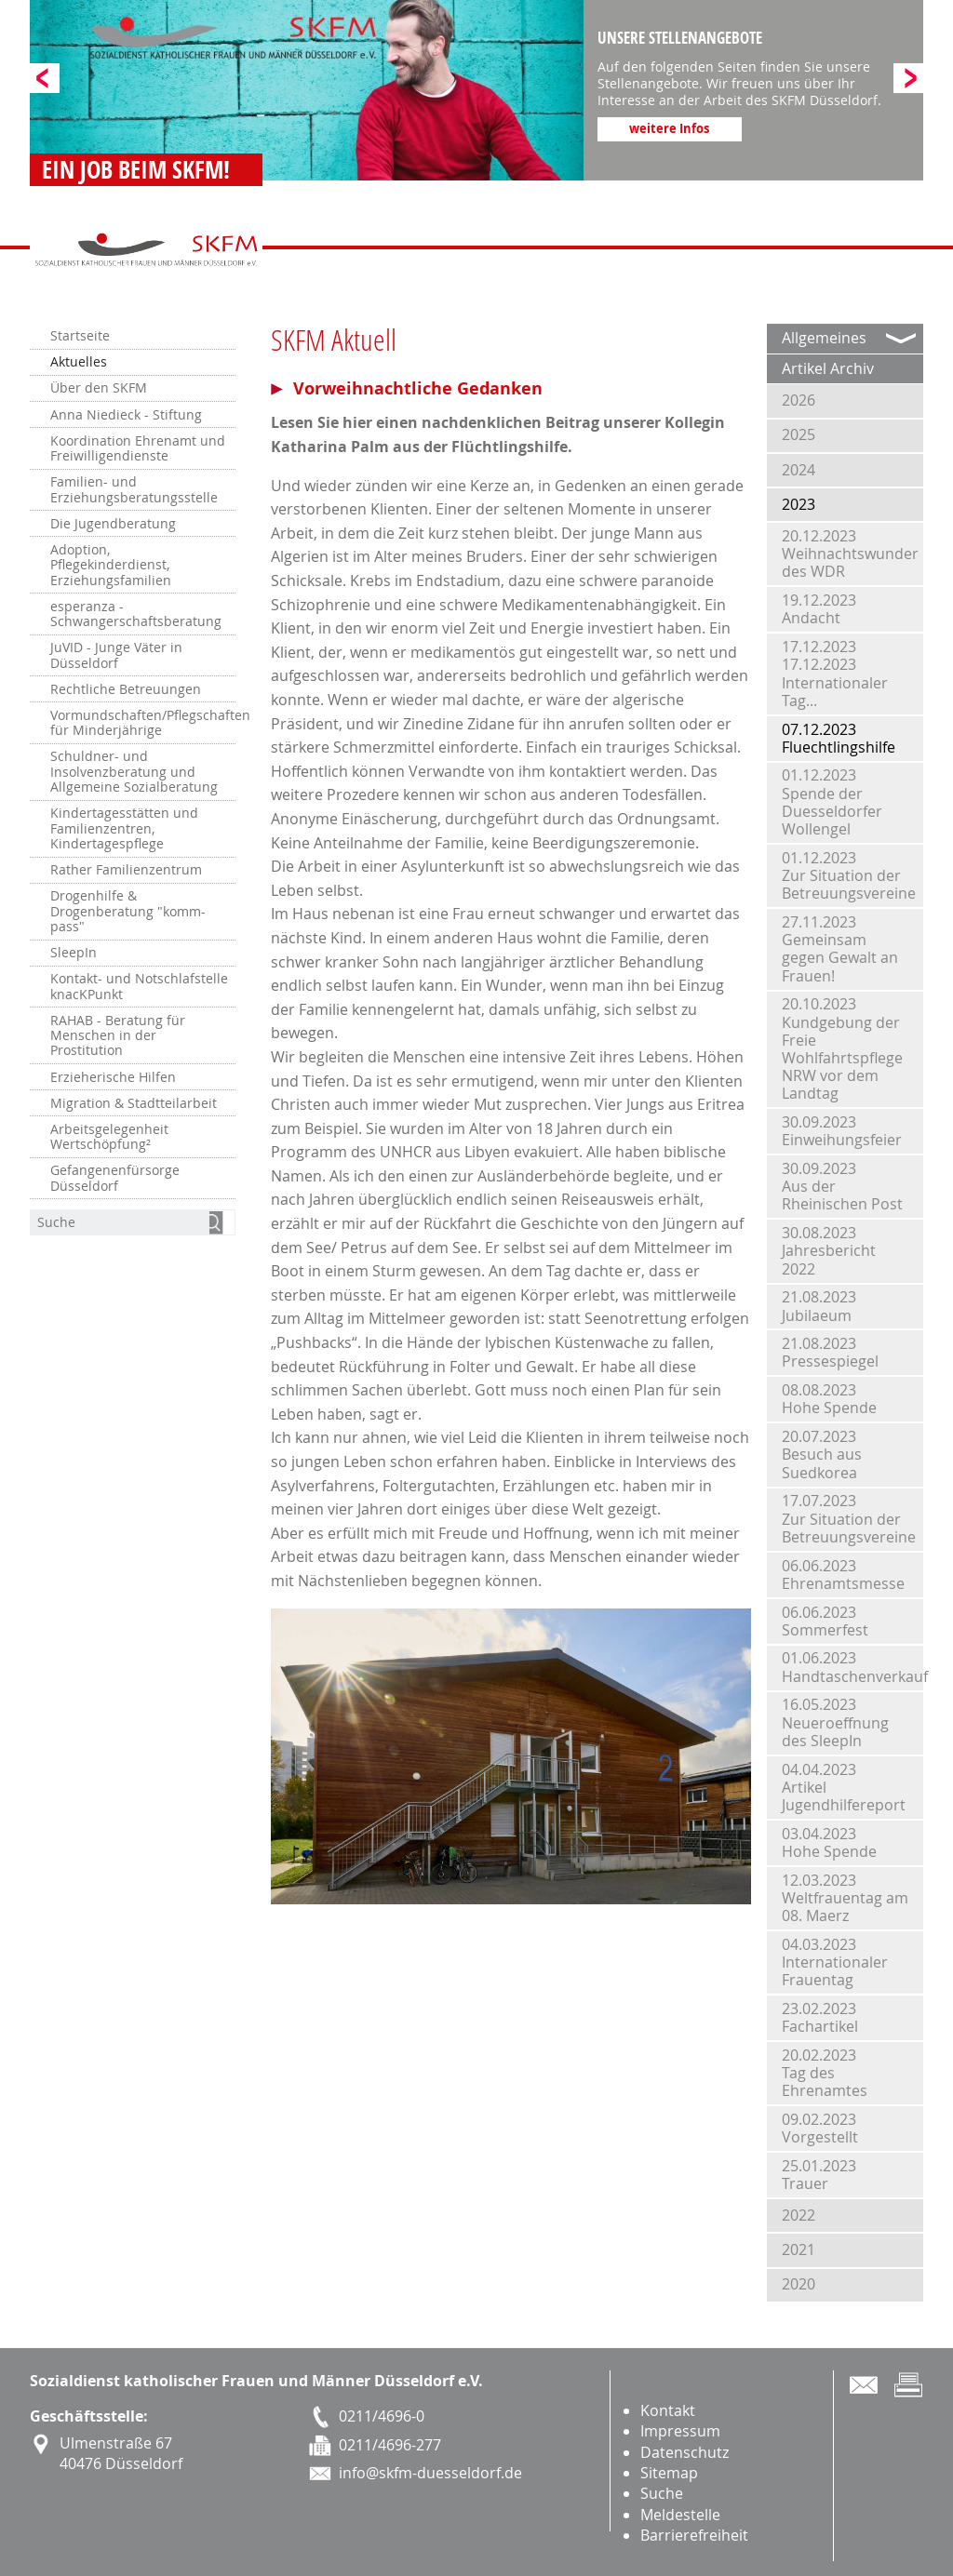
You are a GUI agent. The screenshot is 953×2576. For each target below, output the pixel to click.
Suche (661, 2493)
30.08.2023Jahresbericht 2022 (829, 1250)
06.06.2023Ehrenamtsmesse (843, 1574)
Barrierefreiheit (694, 2535)
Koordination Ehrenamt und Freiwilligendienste (137, 448)
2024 (798, 470)
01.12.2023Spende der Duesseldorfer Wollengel (832, 802)
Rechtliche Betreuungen (125, 689)
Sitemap (669, 2473)
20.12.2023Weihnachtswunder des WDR (850, 553)
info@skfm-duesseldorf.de (430, 2473)
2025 (798, 434)
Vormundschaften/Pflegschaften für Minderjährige (142, 723)
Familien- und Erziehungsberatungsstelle (134, 489)
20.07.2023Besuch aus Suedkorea (822, 1454)
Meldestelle (680, 2514)
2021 (798, 2249)
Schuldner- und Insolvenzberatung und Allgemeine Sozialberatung (134, 771)
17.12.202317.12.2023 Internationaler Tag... (835, 673)
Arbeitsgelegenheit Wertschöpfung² (109, 1137)
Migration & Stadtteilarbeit (133, 1103)
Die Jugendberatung (113, 523)
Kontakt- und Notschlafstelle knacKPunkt (139, 986)
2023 (798, 504)
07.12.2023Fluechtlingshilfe (838, 738)
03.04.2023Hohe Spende (829, 1842)
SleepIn (73, 952)
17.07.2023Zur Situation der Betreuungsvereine (849, 1518)
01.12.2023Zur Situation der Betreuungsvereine (849, 875)
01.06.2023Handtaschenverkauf (852, 1667)
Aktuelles (78, 362)
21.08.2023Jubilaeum (819, 1306)
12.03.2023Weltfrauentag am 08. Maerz (845, 1898)
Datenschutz (684, 2452)
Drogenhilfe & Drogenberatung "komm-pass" (128, 911)
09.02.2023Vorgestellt (820, 2128)
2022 (798, 2215)
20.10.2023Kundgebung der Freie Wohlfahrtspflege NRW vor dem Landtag (842, 1048)
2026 (798, 400)
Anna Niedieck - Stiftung (126, 415)
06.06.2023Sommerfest (825, 1621)
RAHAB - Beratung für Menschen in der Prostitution (117, 1036)
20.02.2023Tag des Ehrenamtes (824, 2073)
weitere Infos (669, 128)
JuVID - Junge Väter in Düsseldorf (116, 655)
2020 (798, 2284)
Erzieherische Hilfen (113, 1077)
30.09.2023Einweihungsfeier (842, 1131)
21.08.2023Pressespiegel (830, 1352)
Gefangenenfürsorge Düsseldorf (115, 1178)
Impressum (680, 2431)
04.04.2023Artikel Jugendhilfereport (844, 1787)
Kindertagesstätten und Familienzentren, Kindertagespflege (124, 828)
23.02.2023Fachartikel (820, 2017)
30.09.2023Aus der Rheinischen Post (842, 1186)
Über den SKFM (98, 388)
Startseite (80, 335)
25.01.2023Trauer (819, 2175)
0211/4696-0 (381, 2416)
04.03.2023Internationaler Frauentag (835, 1962)
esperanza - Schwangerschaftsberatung (135, 614)
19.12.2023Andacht (819, 609)
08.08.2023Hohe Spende (829, 1399)
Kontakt (667, 2410)
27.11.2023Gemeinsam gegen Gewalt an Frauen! (840, 949)
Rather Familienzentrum (126, 869)
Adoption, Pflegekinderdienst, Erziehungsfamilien (110, 565)
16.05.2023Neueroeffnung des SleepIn (835, 1722)
